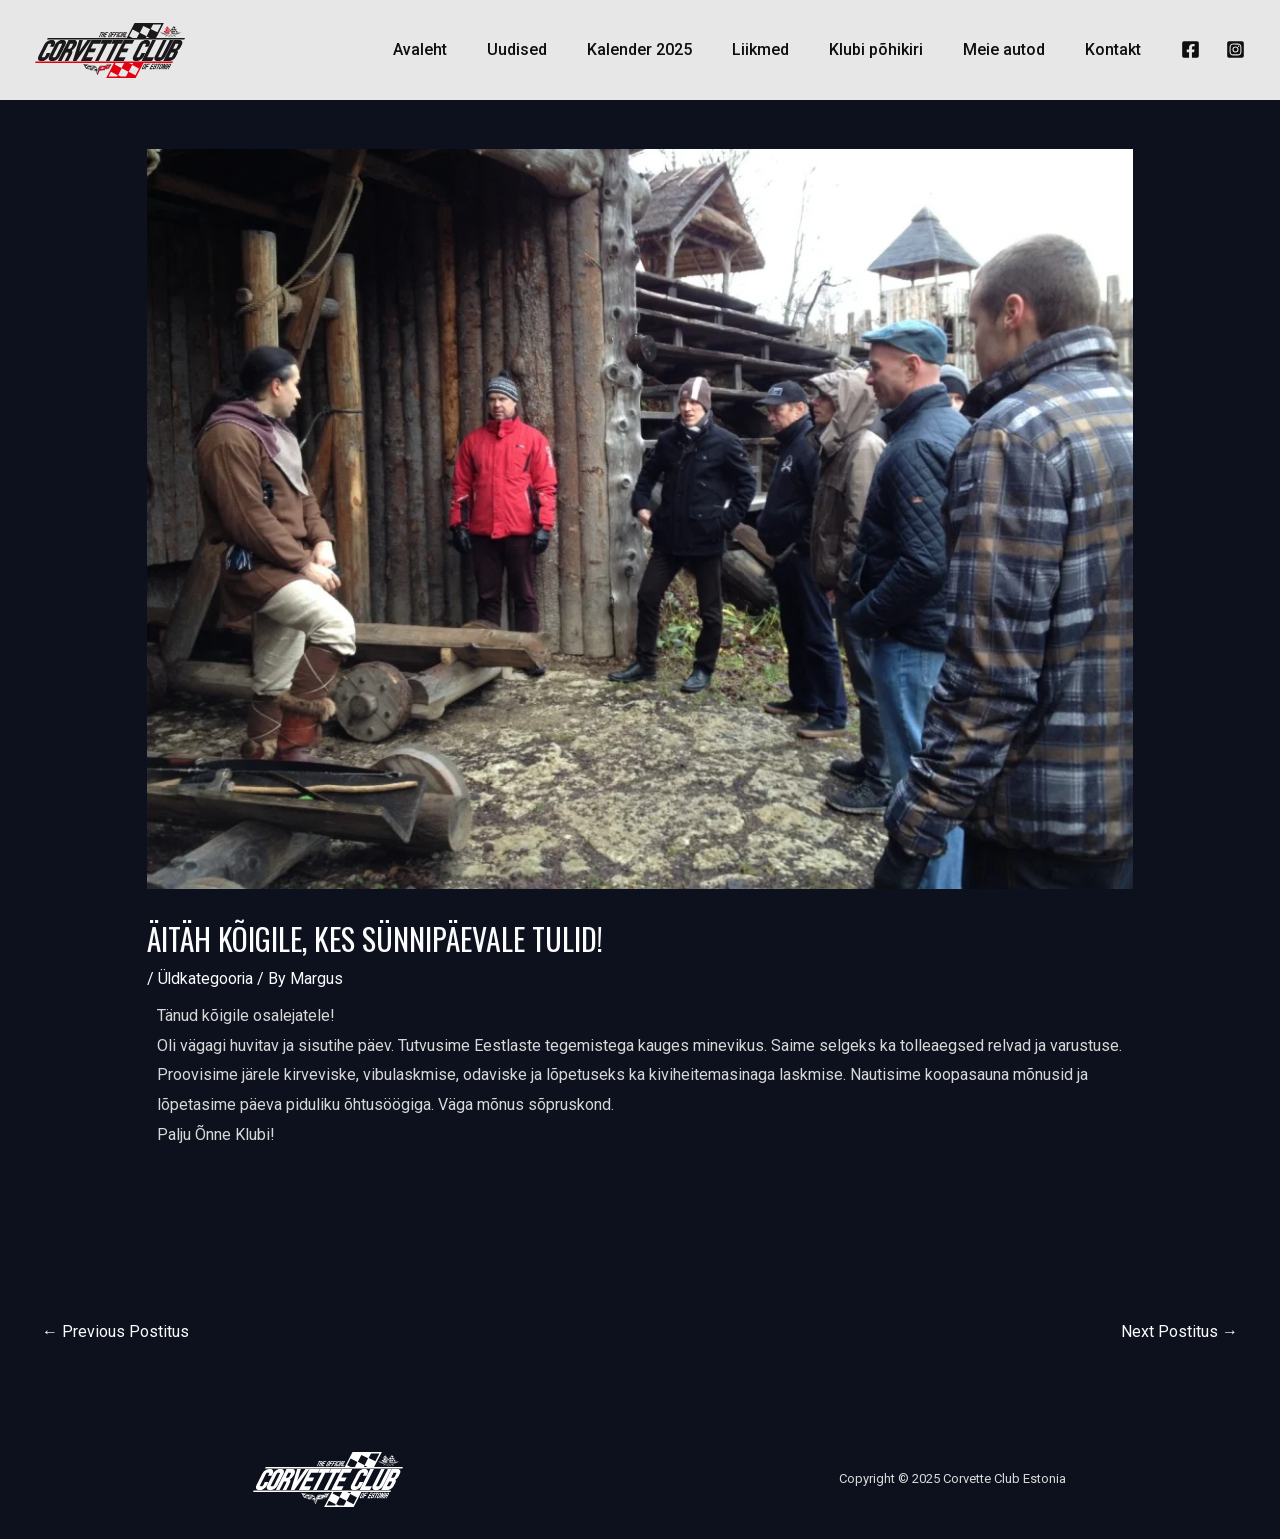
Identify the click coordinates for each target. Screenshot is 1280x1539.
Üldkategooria (206, 978)
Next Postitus (1179, 1331)
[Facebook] (1190, 49)
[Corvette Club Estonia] (110, 48)
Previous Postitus (115, 1331)
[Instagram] (1235, 49)
